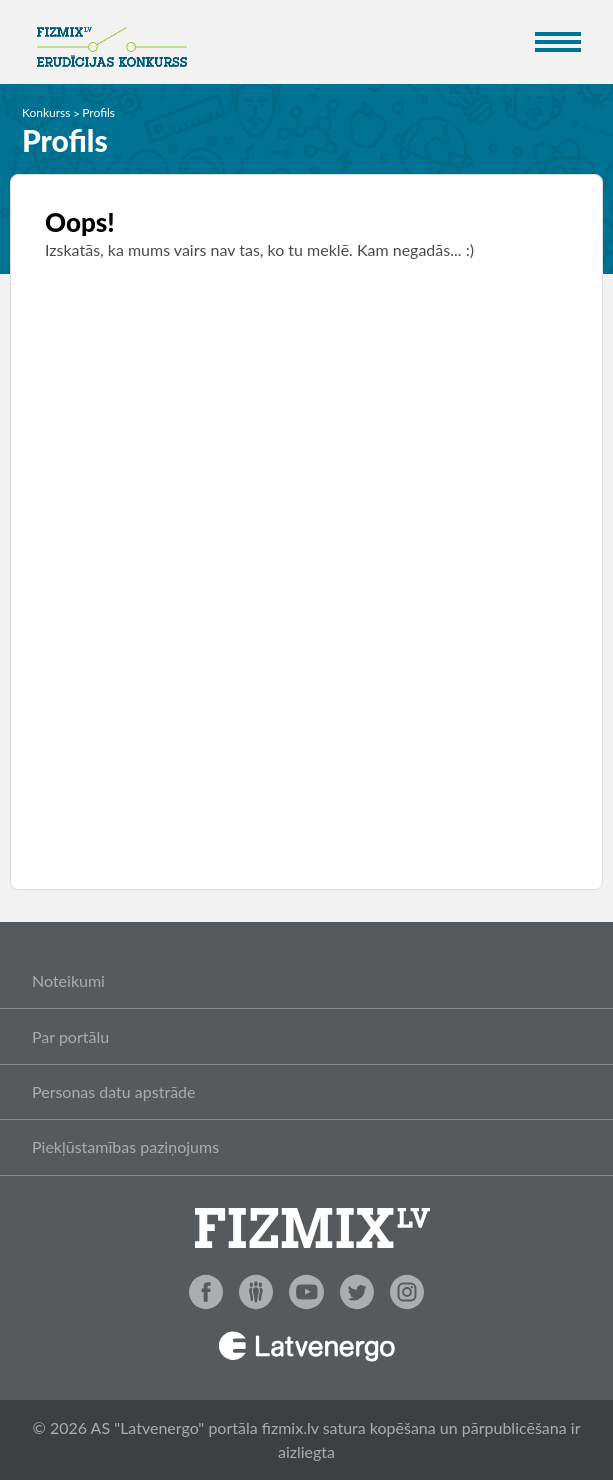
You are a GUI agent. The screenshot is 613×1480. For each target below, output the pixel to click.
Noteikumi (68, 980)
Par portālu (70, 1036)
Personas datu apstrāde (114, 1091)
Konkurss (46, 112)
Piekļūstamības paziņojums (125, 1146)
